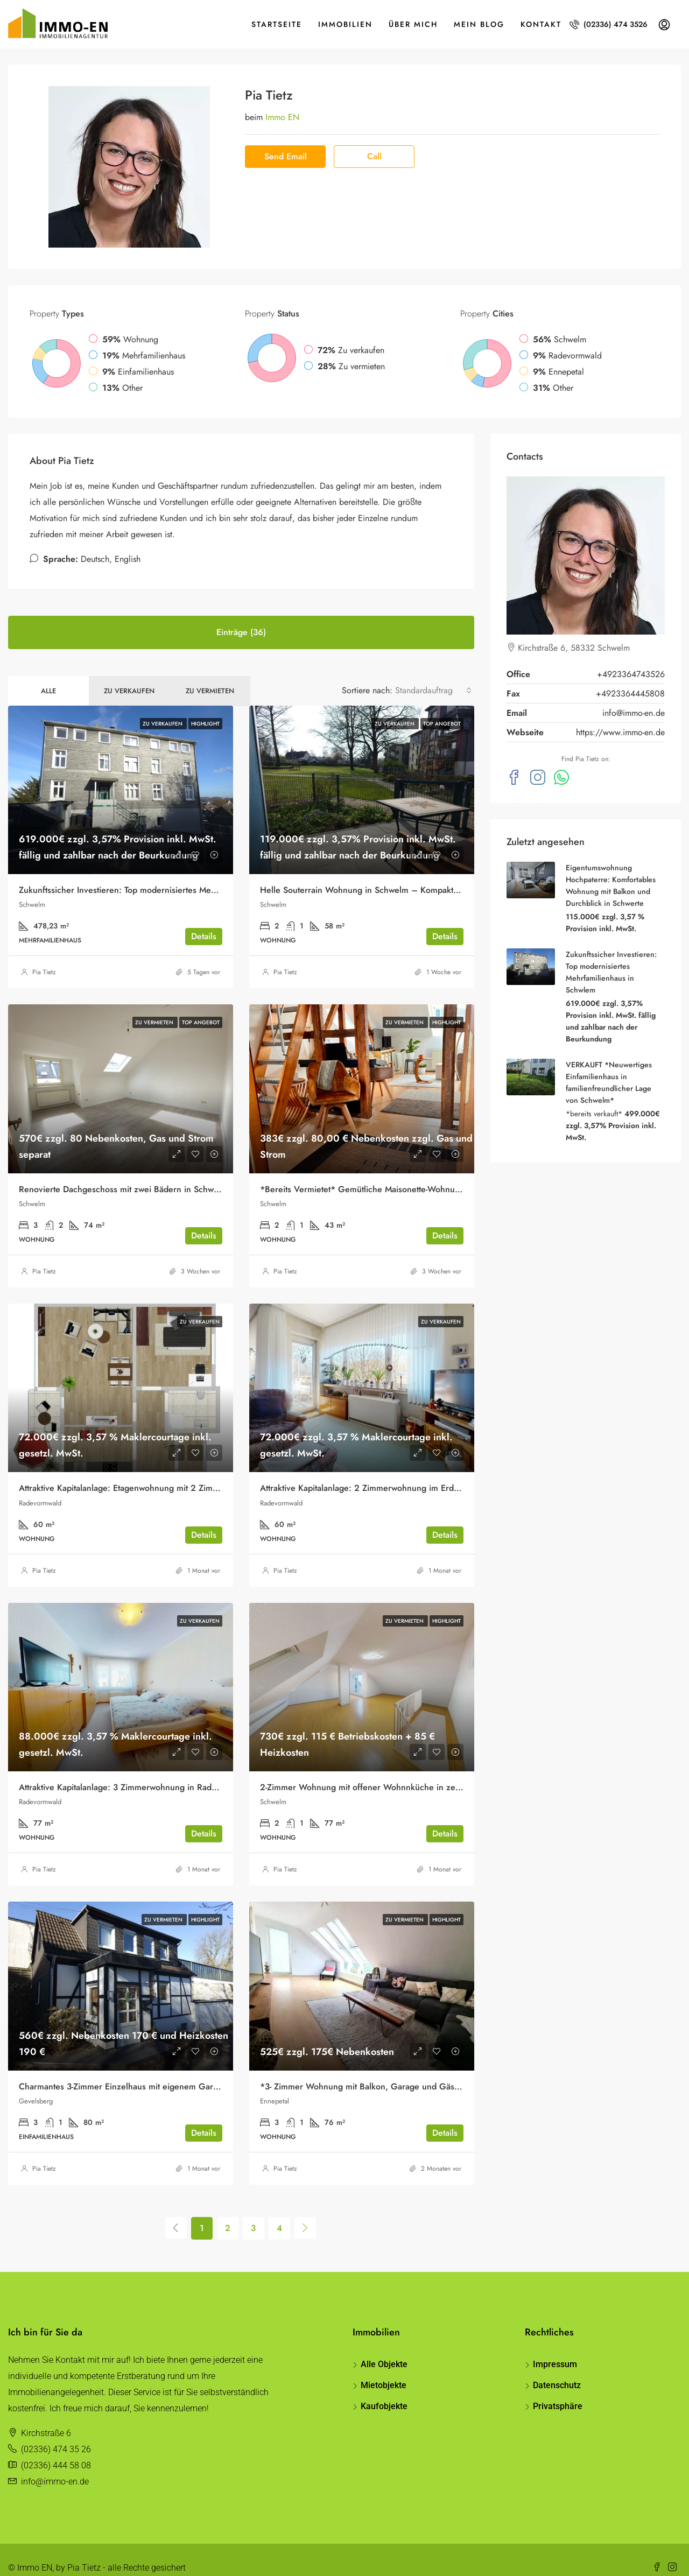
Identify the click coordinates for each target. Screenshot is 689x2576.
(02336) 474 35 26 (56, 2433)
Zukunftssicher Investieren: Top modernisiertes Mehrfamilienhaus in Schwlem (166, 874)
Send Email (285, 140)
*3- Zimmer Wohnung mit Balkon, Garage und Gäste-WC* (371, 2070)
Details (203, 920)
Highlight (205, 707)
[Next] (305, 2211)
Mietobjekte (383, 2369)
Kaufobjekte (384, 2390)
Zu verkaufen (129, 675)
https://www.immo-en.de (620, 716)
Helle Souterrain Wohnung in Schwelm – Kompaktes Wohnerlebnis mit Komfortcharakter (430, 874)
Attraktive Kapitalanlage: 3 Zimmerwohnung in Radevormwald (136, 1771)
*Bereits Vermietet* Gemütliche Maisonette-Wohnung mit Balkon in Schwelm (406, 1173)
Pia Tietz (44, 956)
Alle (48, 675)
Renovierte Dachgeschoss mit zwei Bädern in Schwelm (123, 1173)
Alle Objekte (384, 2348)
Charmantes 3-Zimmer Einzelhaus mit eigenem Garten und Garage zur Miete (165, 2070)
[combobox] (433, 674)
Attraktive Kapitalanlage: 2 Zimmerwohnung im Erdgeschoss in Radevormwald (408, 1472)
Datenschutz (557, 2369)
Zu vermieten (210, 675)
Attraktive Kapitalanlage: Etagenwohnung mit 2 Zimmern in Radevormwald (160, 1472)
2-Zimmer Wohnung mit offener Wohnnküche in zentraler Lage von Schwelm (407, 1771)
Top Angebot (442, 707)
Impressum (555, 2348)
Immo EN (282, 101)
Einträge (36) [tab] (241, 616)
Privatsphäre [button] (557, 2390)
